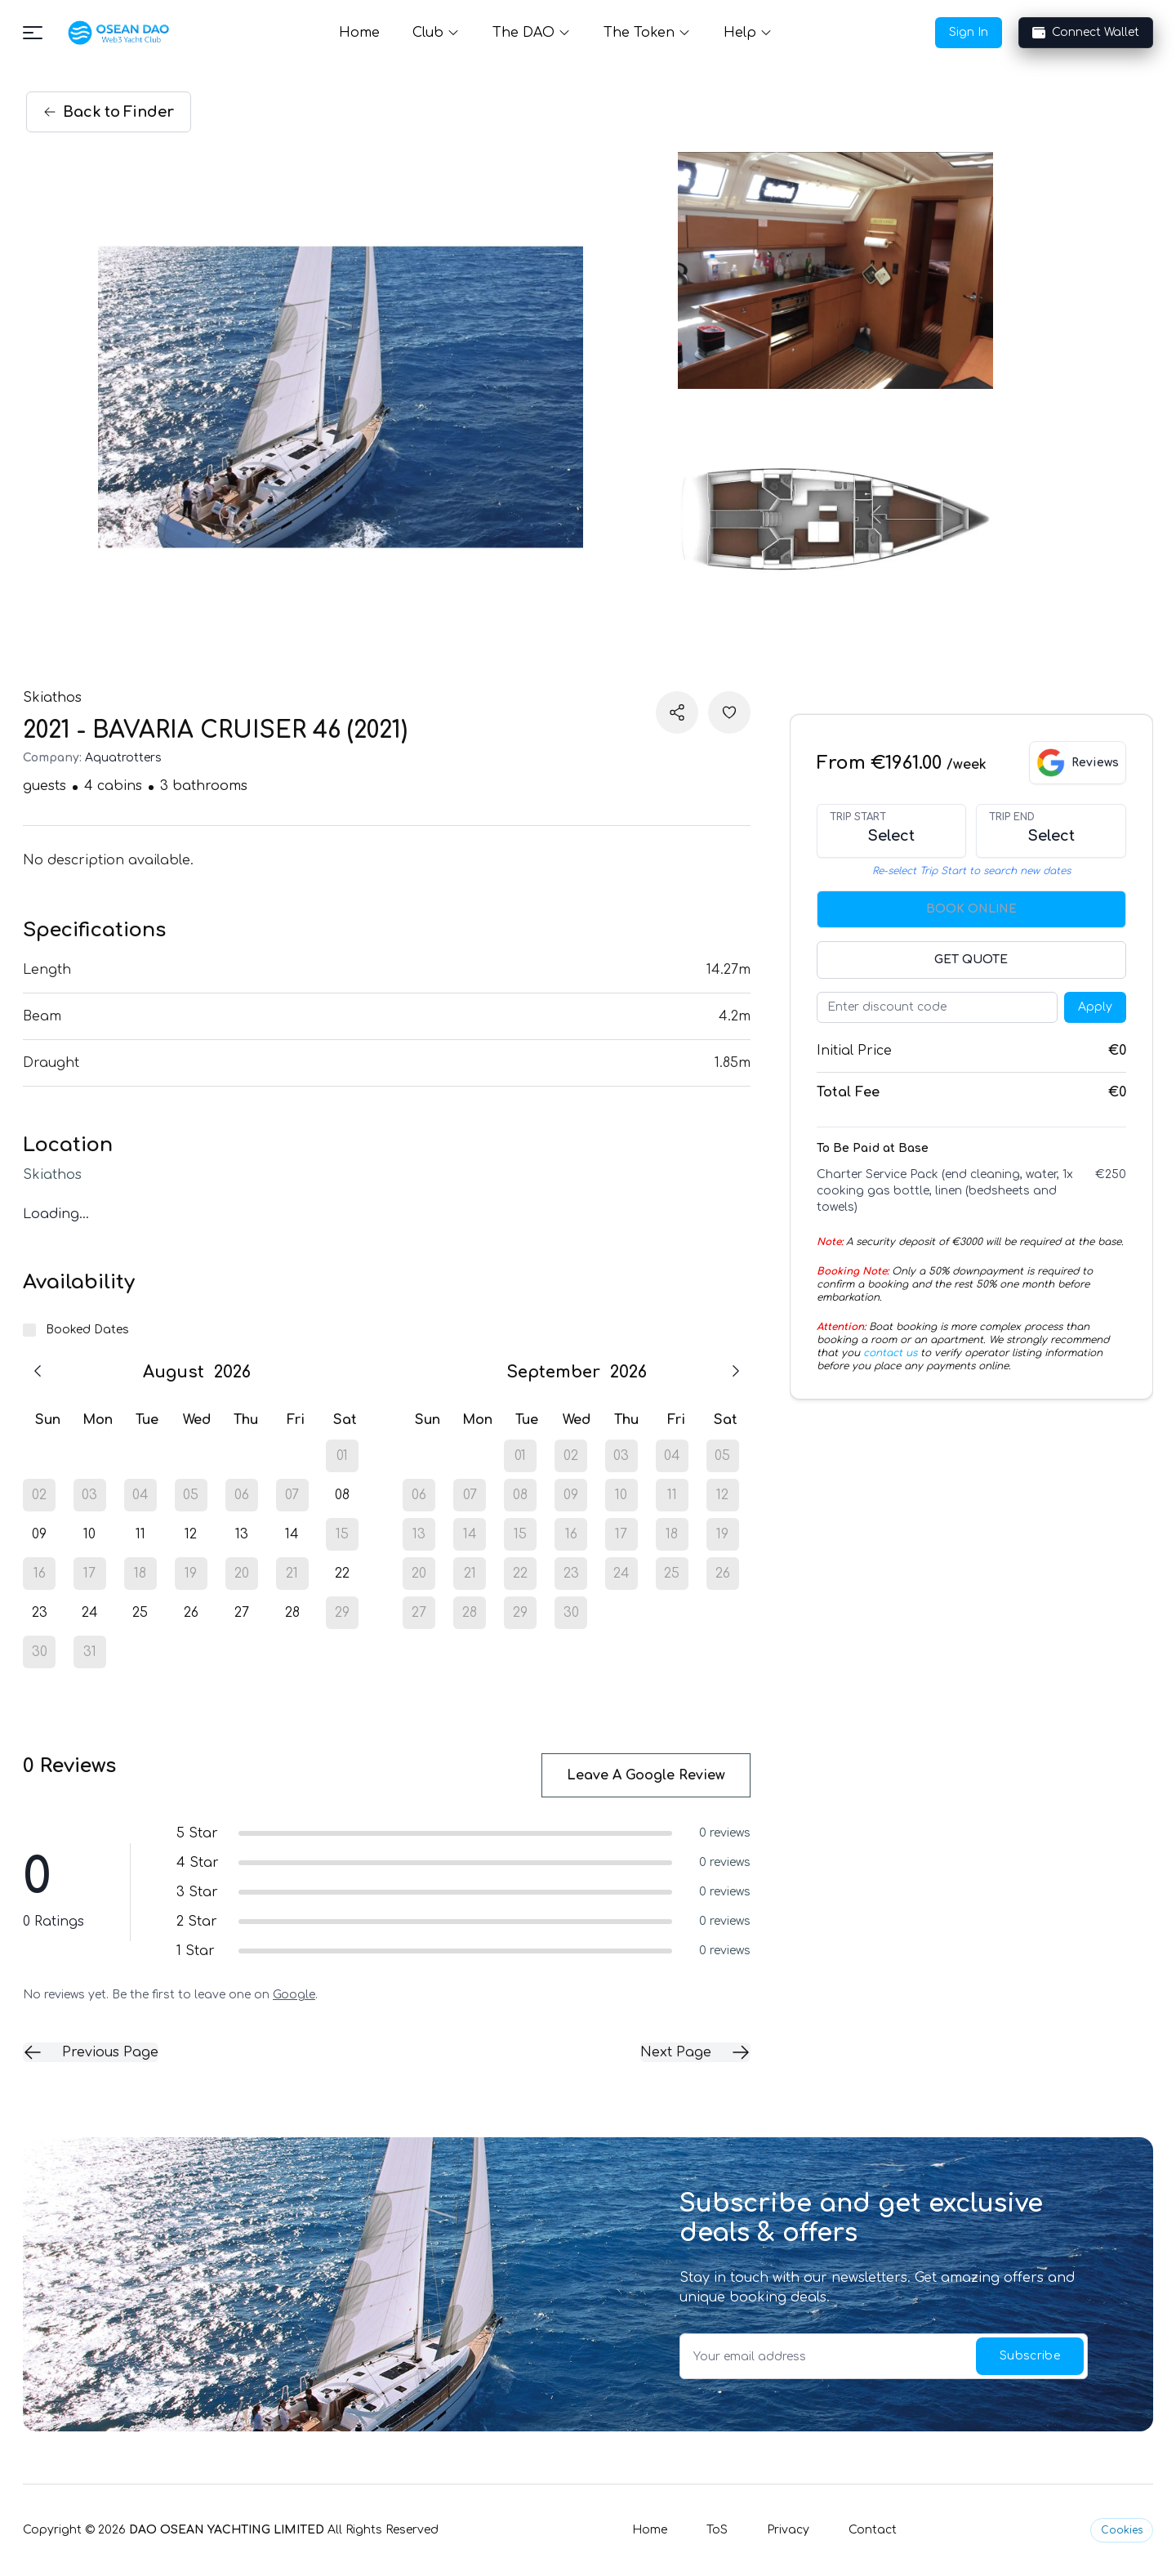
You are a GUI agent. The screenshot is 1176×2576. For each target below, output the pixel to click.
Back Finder (108, 111)
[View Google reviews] (1077, 762)
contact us (890, 1353)
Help (748, 32)
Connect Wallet (1085, 32)
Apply (1095, 1007)
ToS (717, 2530)
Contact (873, 2530)
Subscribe (1030, 2356)
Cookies (1122, 2530)
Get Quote (971, 959)
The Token (647, 32)
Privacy (788, 2530)
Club (436, 32)
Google (294, 1995)
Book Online (971, 909)
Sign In (968, 32)
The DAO (531, 32)
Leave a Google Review (646, 1775)
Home (359, 32)
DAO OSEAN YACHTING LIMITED (226, 2530)
